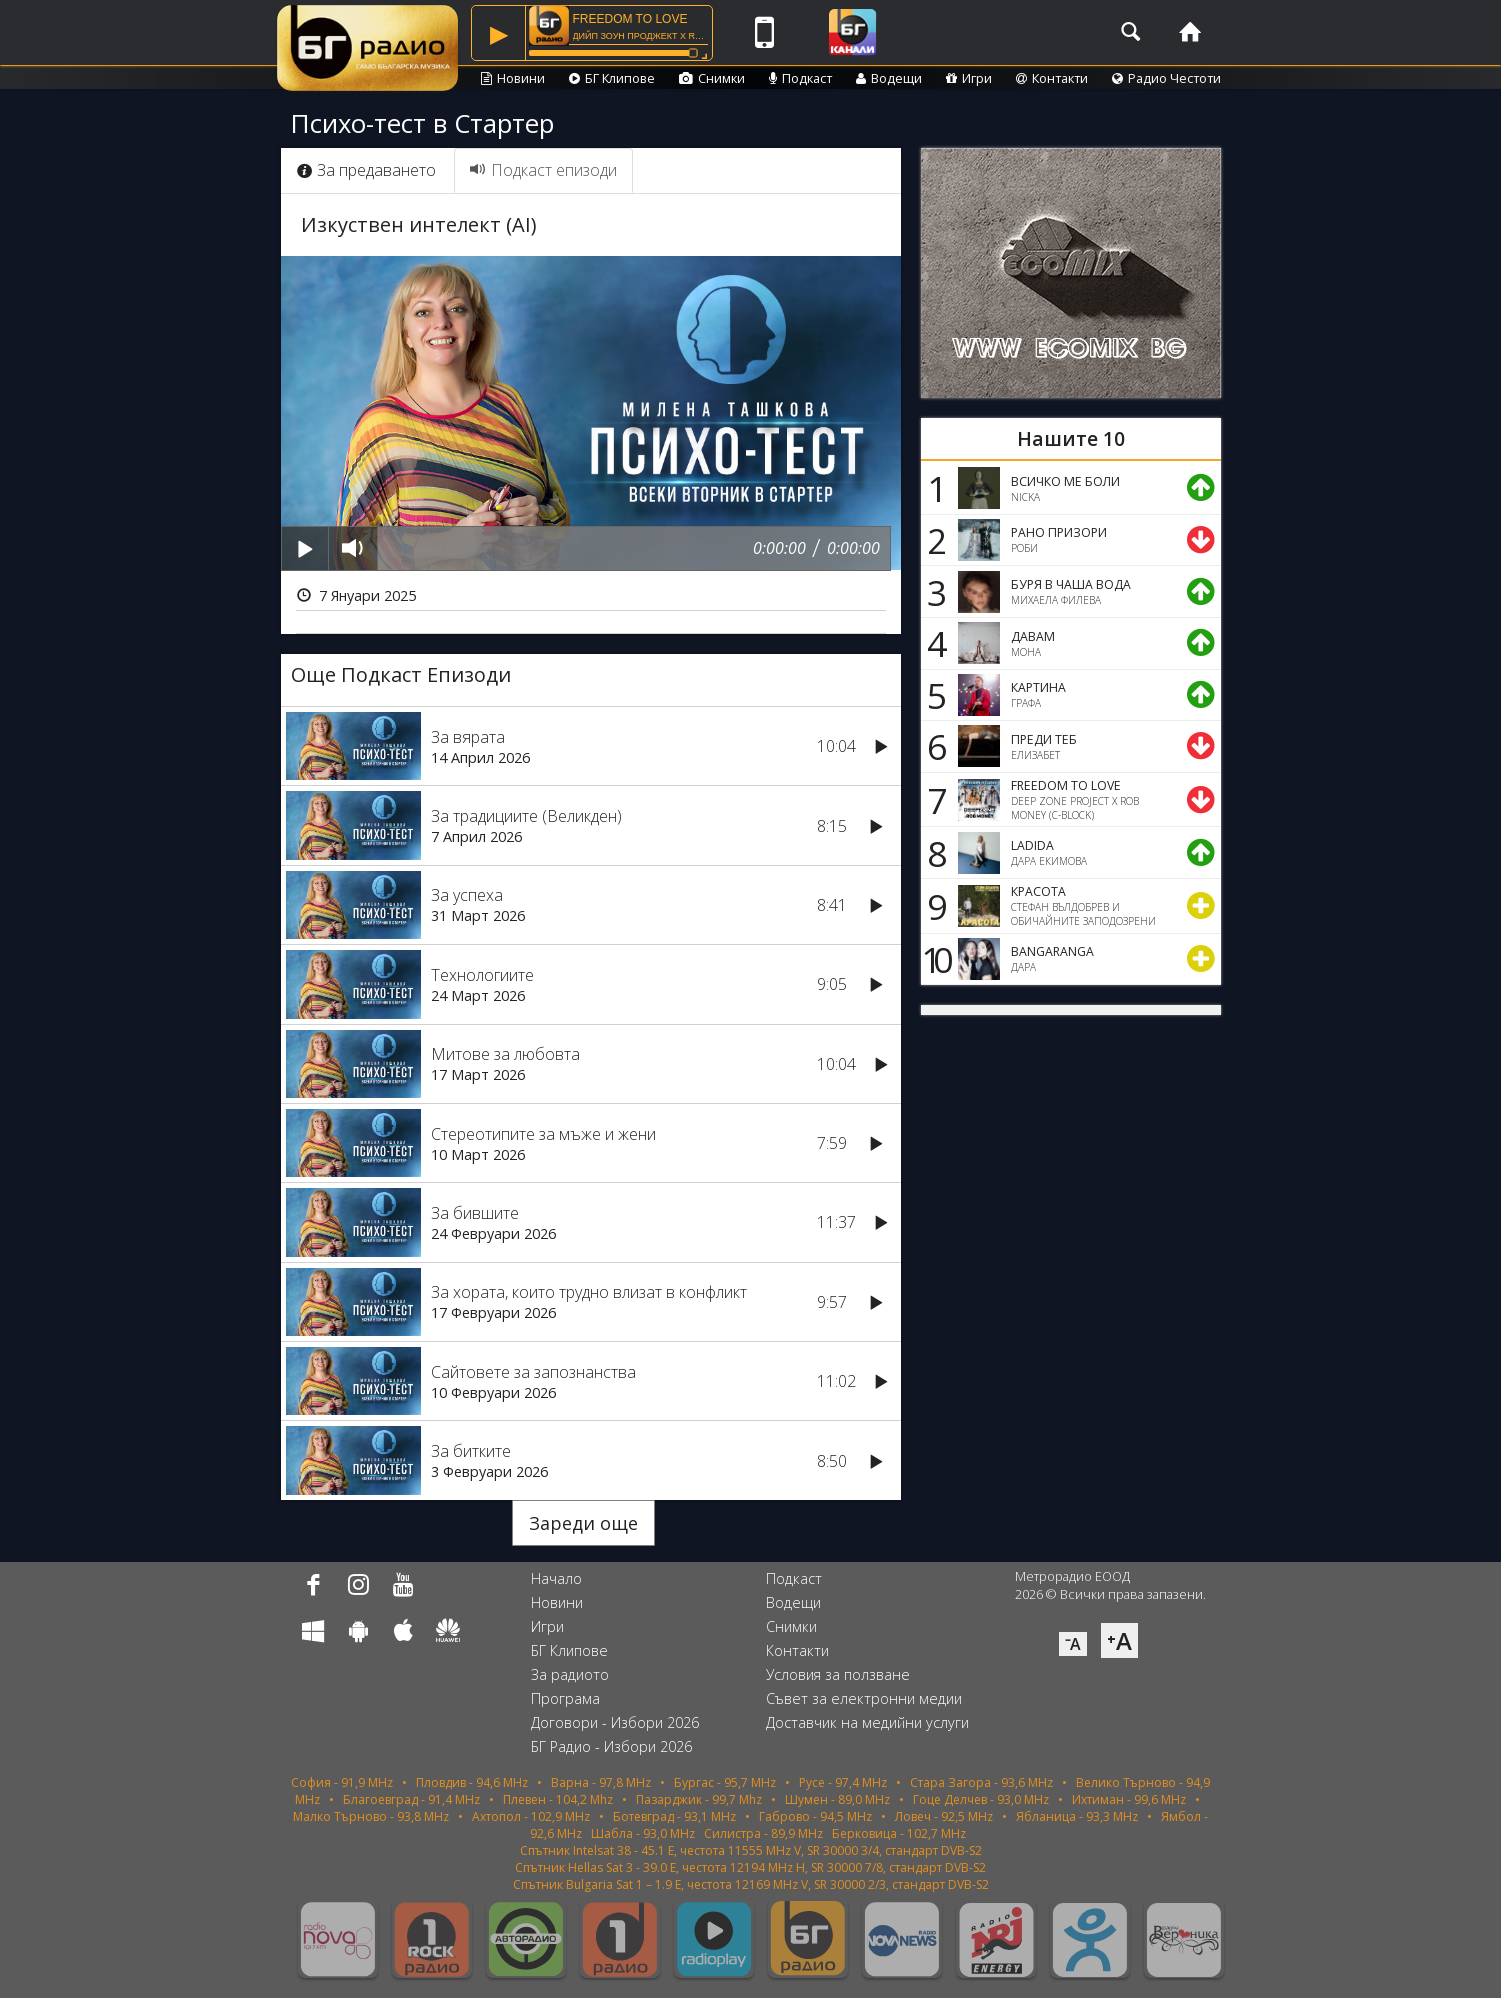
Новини (513, 78)
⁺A (1119, 1640)
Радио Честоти (1166, 78)
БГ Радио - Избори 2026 (611, 1746)
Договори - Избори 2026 (615, 1722)
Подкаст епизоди (543, 170)
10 (934, 959)
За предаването (366, 170)
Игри (969, 78)
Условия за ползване (838, 1674)
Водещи (889, 78)
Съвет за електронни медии (864, 1698)
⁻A (1073, 1644)
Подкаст (800, 78)
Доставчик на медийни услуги (867, 1722)
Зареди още (583, 1523)
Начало (556, 1578)
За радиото (570, 1674)
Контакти (1052, 78)
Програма (565, 1698)
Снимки (712, 78)
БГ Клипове (612, 78)
